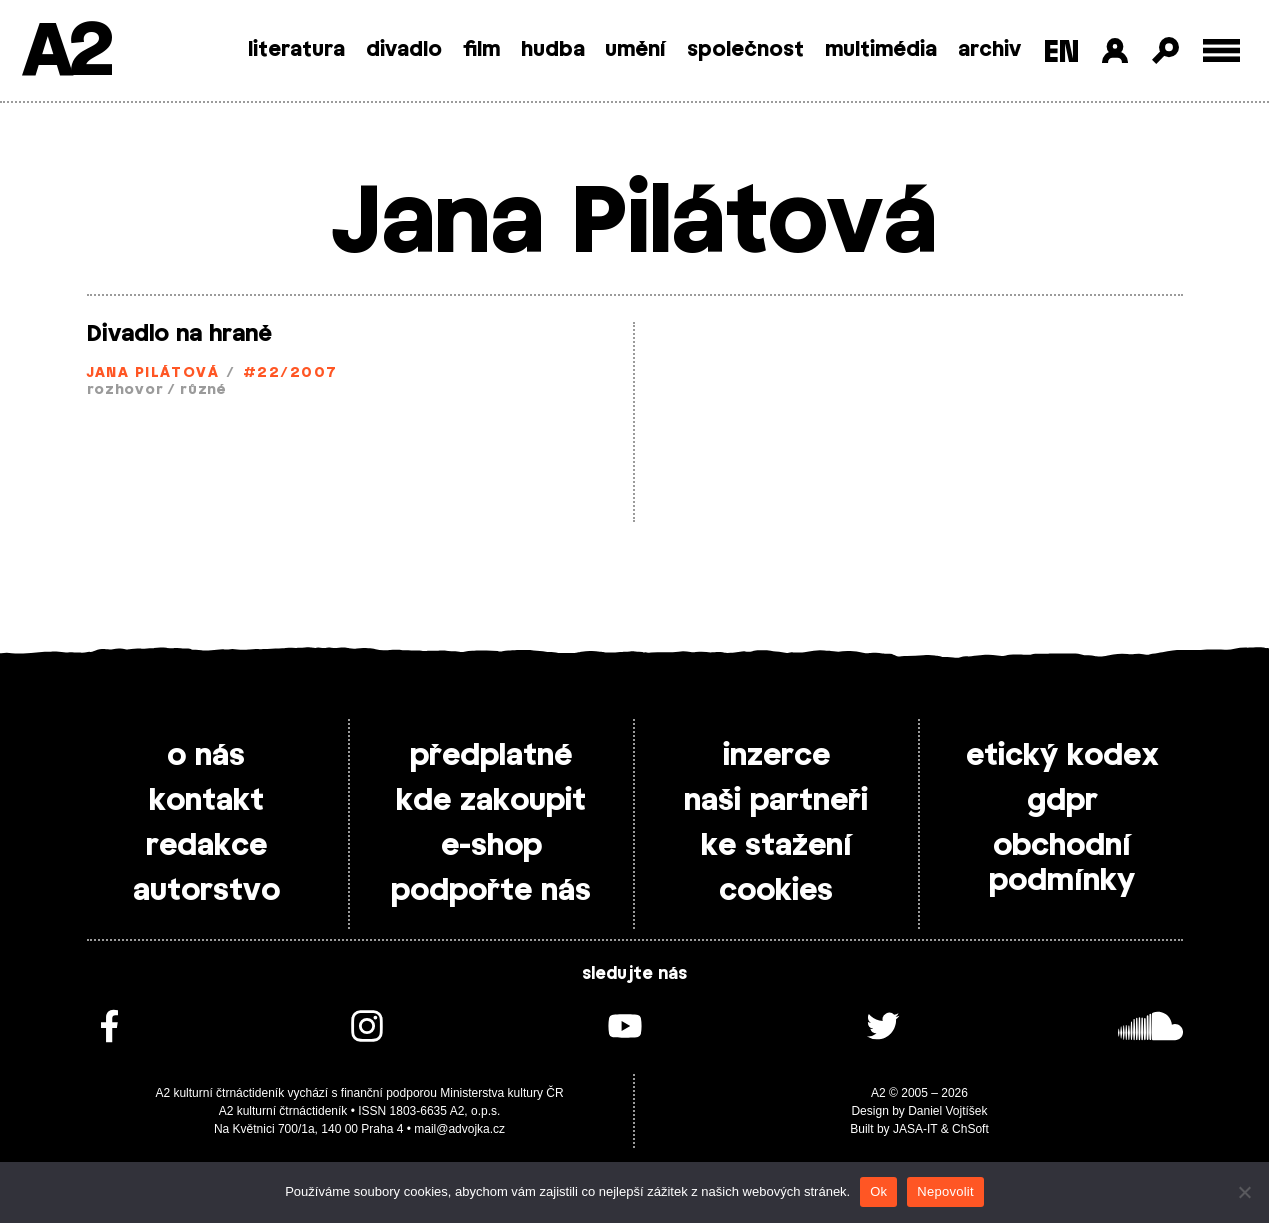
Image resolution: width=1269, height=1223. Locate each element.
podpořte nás (491, 891)
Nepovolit (945, 1191)
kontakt (206, 801)
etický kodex (1062, 756)
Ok (878, 1191)
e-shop (491, 846)
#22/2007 (290, 373)
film (481, 50)
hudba (553, 50)
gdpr (1062, 801)
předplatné (491, 756)
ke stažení (776, 846)
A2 (65, 52)
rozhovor (125, 390)
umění (635, 50)
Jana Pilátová (153, 373)
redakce (206, 846)
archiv (989, 50)
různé (203, 390)
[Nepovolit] (1244, 1192)
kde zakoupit (491, 801)
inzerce (776, 756)
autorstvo (206, 891)
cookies (776, 891)
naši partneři (776, 801)
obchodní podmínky (1062, 863)
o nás (206, 756)
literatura (296, 50)
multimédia (881, 50)
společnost (745, 50)
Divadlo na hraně (179, 334)
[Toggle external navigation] (1221, 50)
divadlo (404, 50)
